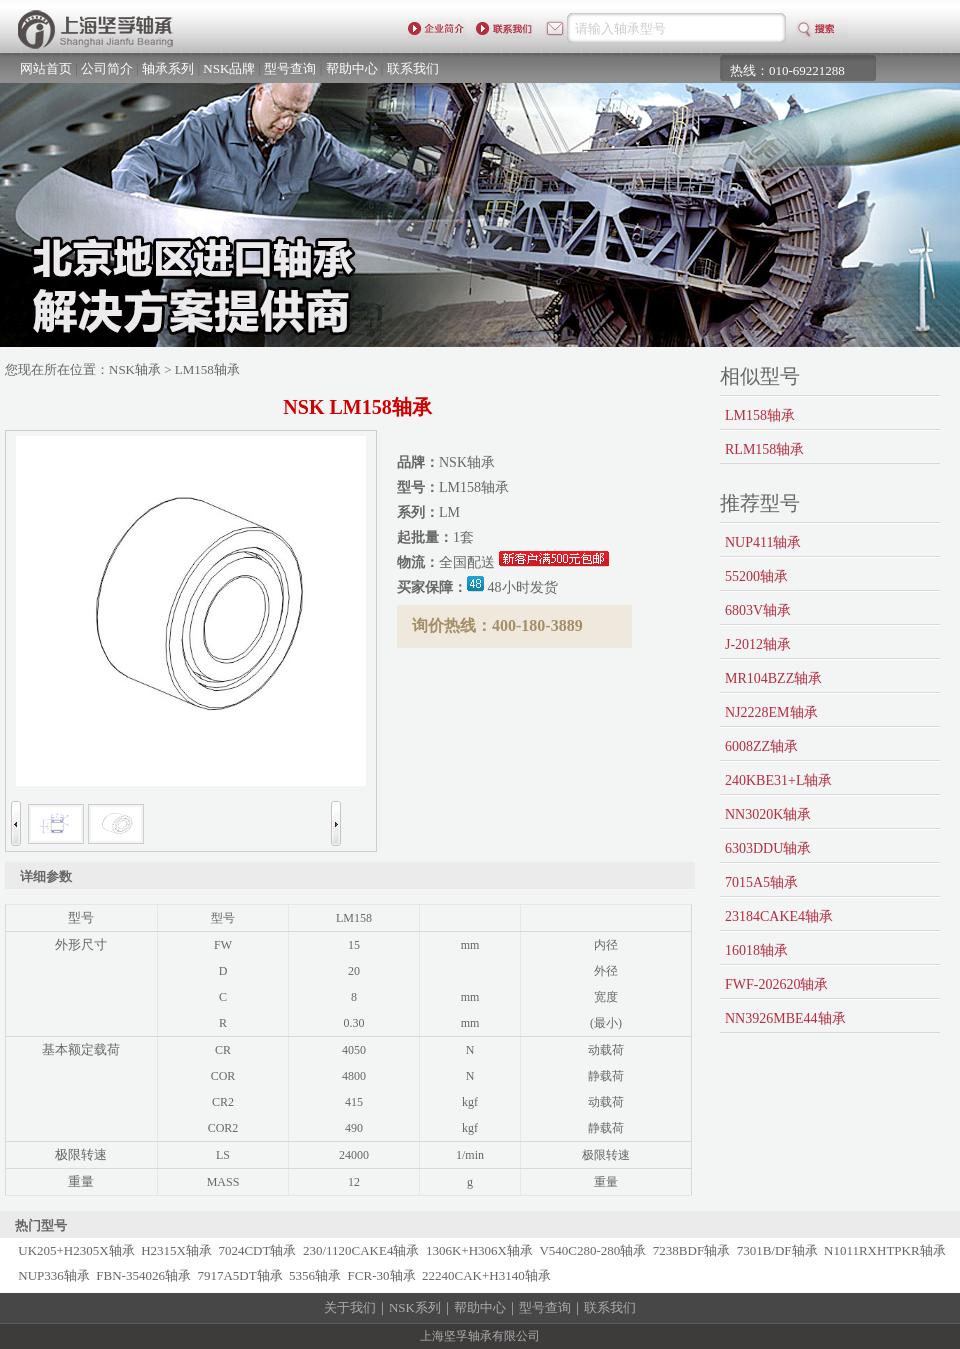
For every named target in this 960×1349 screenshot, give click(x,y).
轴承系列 (168, 68)
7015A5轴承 (761, 882)
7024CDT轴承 (257, 1250)
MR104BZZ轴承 (773, 678)
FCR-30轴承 (382, 1275)
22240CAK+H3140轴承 (486, 1275)
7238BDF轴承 (691, 1250)
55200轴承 (756, 576)
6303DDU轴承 (768, 848)
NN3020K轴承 (768, 814)
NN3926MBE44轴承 (785, 1018)
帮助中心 (352, 68)
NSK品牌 (229, 68)
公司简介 (107, 68)
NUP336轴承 (54, 1275)
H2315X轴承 (176, 1250)
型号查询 (290, 68)
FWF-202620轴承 (776, 984)
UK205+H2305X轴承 (76, 1250)
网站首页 (46, 68)
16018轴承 (756, 950)
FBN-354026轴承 (143, 1275)
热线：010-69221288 (787, 70)
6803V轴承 (758, 610)
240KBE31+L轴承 (778, 780)
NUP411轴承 (763, 542)
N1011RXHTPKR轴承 (885, 1250)
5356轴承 (315, 1275)
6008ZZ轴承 (761, 746)
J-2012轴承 (758, 644)
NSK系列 (415, 1307)
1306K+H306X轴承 (479, 1250)
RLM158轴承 (764, 449)
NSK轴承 (135, 369)
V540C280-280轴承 (592, 1250)
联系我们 (413, 68)
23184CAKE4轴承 (779, 916)
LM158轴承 (760, 415)
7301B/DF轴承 (777, 1250)
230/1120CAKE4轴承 (361, 1250)
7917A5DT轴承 (239, 1275)
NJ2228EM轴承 (771, 712)
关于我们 (350, 1307)
